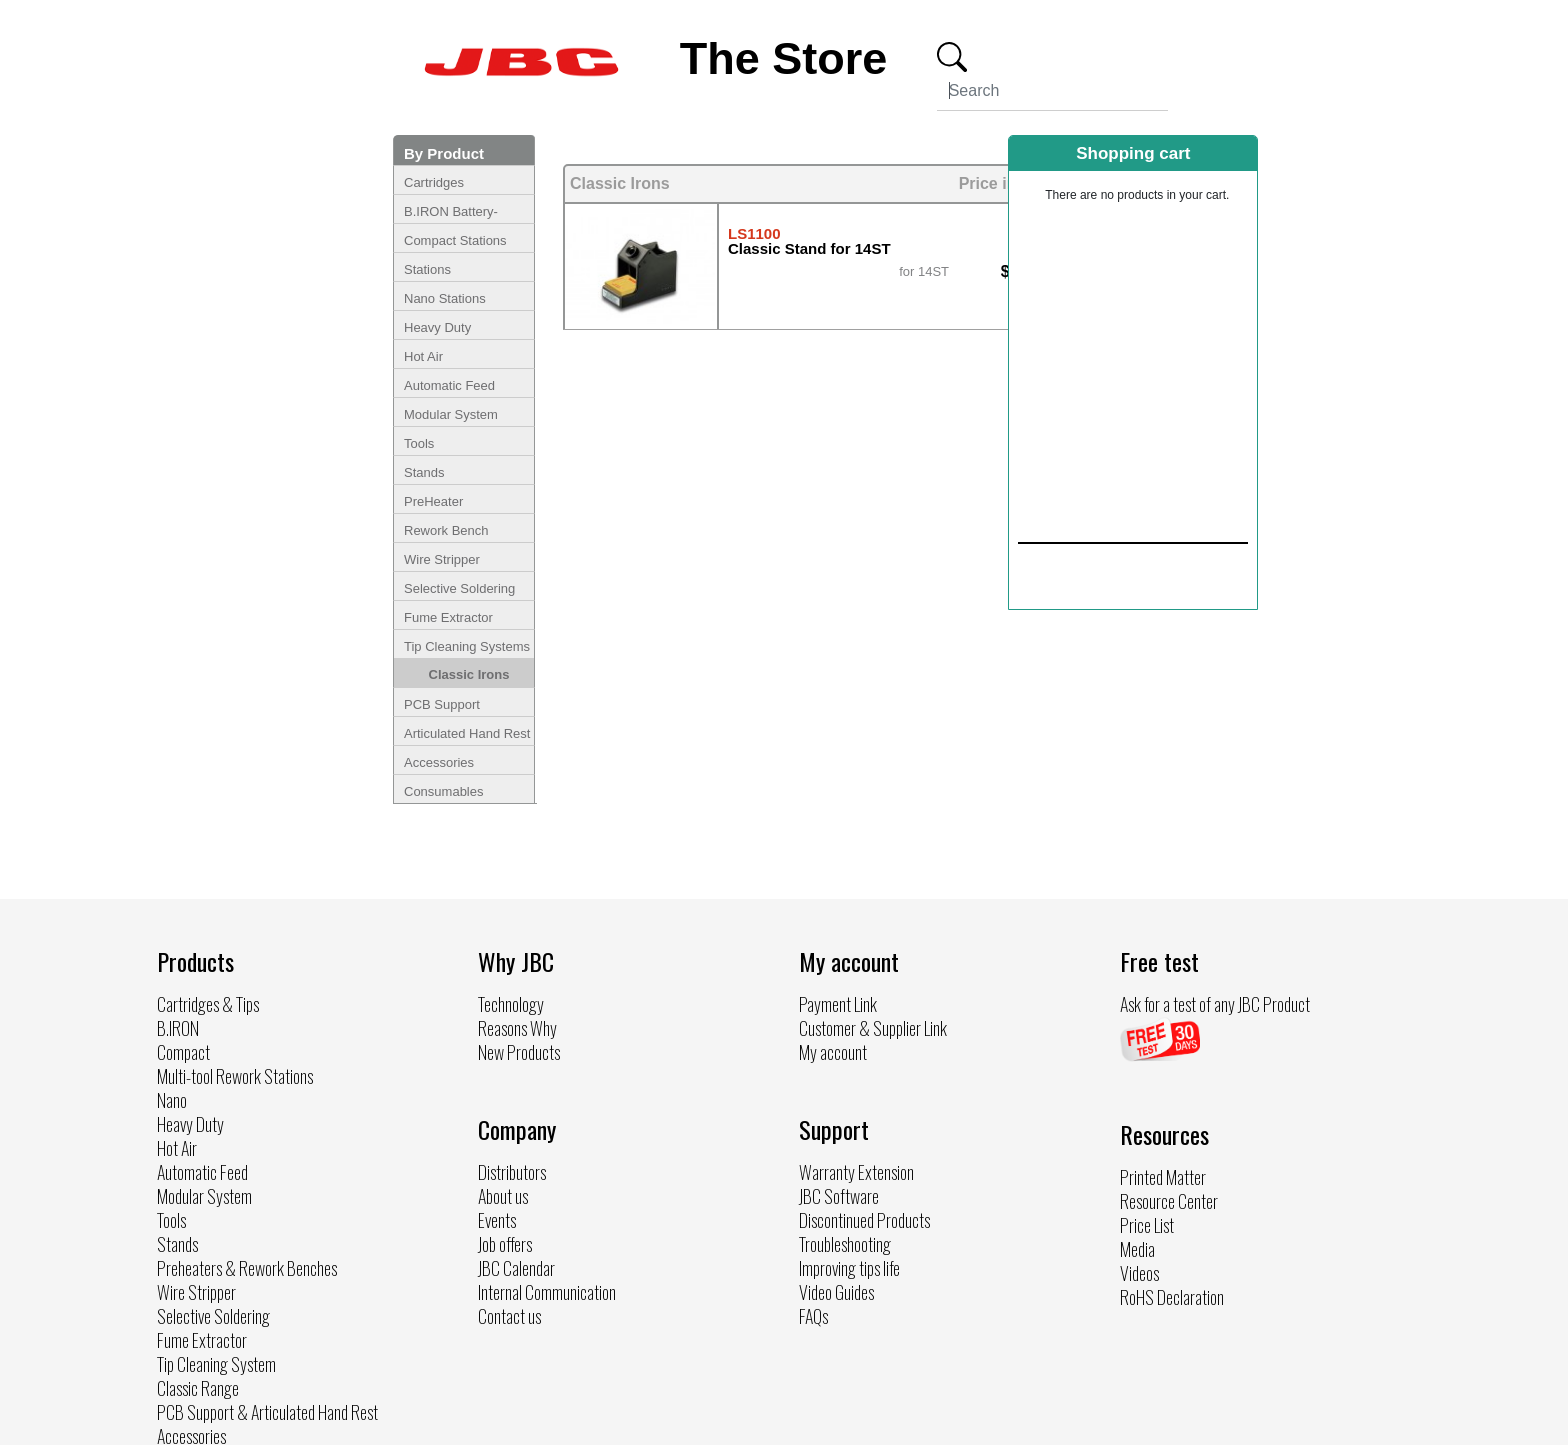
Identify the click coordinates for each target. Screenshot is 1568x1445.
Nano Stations (445, 298)
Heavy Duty (437, 327)
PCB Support (442, 704)
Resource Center (1169, 1201)
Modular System (451, 414)
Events (497, 1220)
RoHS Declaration (1172, 1297)
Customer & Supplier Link (873, 1028)
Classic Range (198, 1388)
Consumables (444, 791)
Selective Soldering (459, 588)
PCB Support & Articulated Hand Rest (267, 1412)
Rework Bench (446, 530)
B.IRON (178, 1028)
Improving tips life (849, 1268)
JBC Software (839, 1196)
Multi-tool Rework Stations (235, 1076)
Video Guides (836, 1292)
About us (503, 1196)
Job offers (505, 1244)
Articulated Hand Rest (467, 733)
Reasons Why (517, 1028)
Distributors (512, 1172)
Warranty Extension (856, 1172)
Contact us (509, 1316)
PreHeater (433, 501)
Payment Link (838, 1004)
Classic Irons (469, 674)
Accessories (439, 762)
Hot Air (423, 356)
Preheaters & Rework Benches (247, 1268)
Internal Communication (547, 1292)
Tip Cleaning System (216, 1364)
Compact (183, 1052)
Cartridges (434, 182)
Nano (172, 1100)
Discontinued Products (864, 1220)
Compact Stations (455, 240)
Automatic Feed (449, 385)
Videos (1139, 1273)
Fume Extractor (448, 617)
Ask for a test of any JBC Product (1215, 1004)
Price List (1147, 1225)
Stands (424, 472)
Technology (511, 1004)
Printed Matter (1163, 1177)
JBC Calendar (516, 1268)
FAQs (813, 1316)
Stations (427, 269)
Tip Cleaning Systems (467, 646)
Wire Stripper (442, 559)
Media (1137, 1249)
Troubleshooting (845, 1244)
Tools (419, 443)
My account (833, 1052)
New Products (519, 1052)
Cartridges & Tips (208, 1004)
